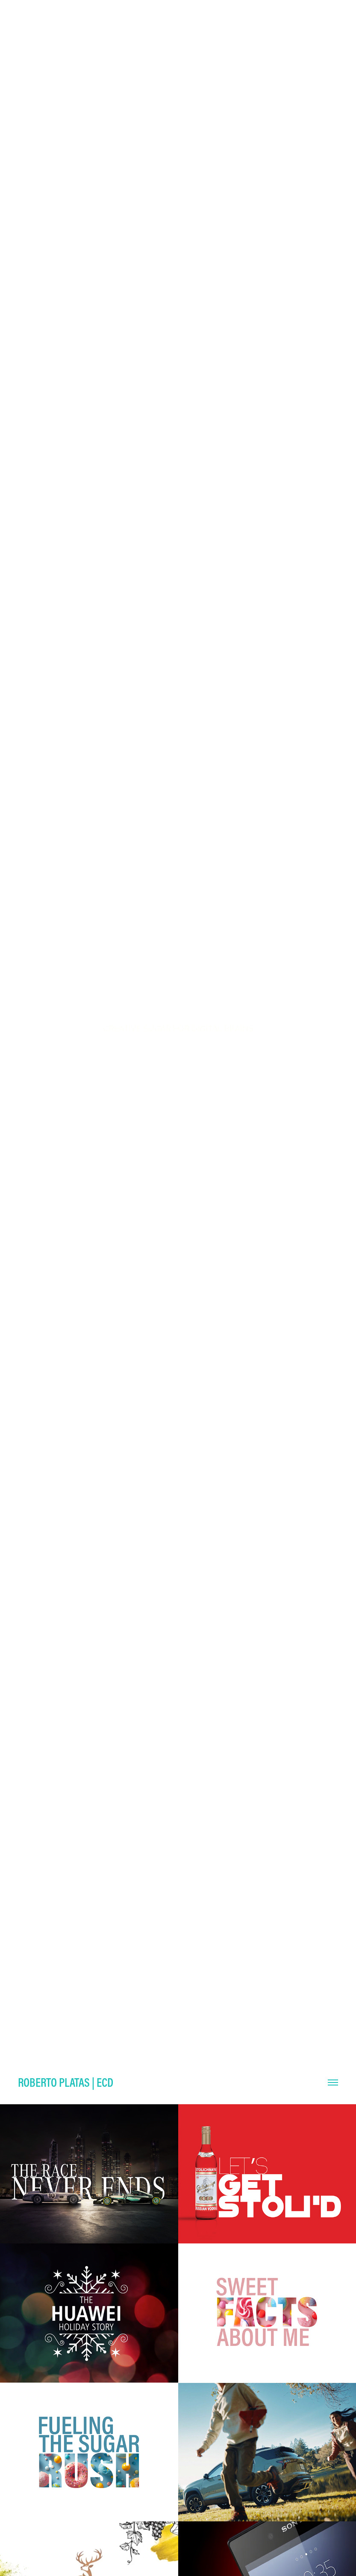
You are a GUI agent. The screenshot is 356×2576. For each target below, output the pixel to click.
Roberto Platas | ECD (65, 2082)
